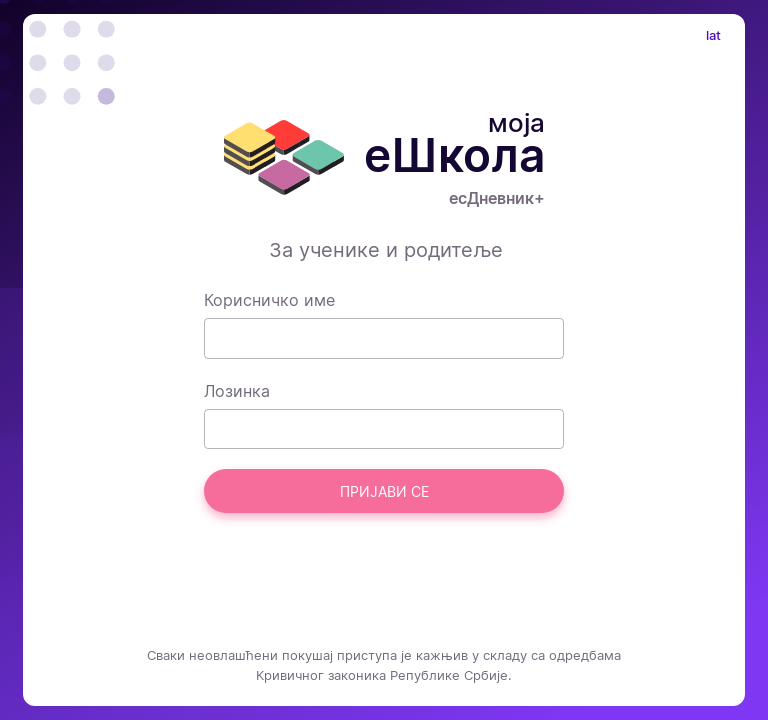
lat (713, 35)
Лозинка (237, 391)
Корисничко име (269, 300)
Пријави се (384, 491)
